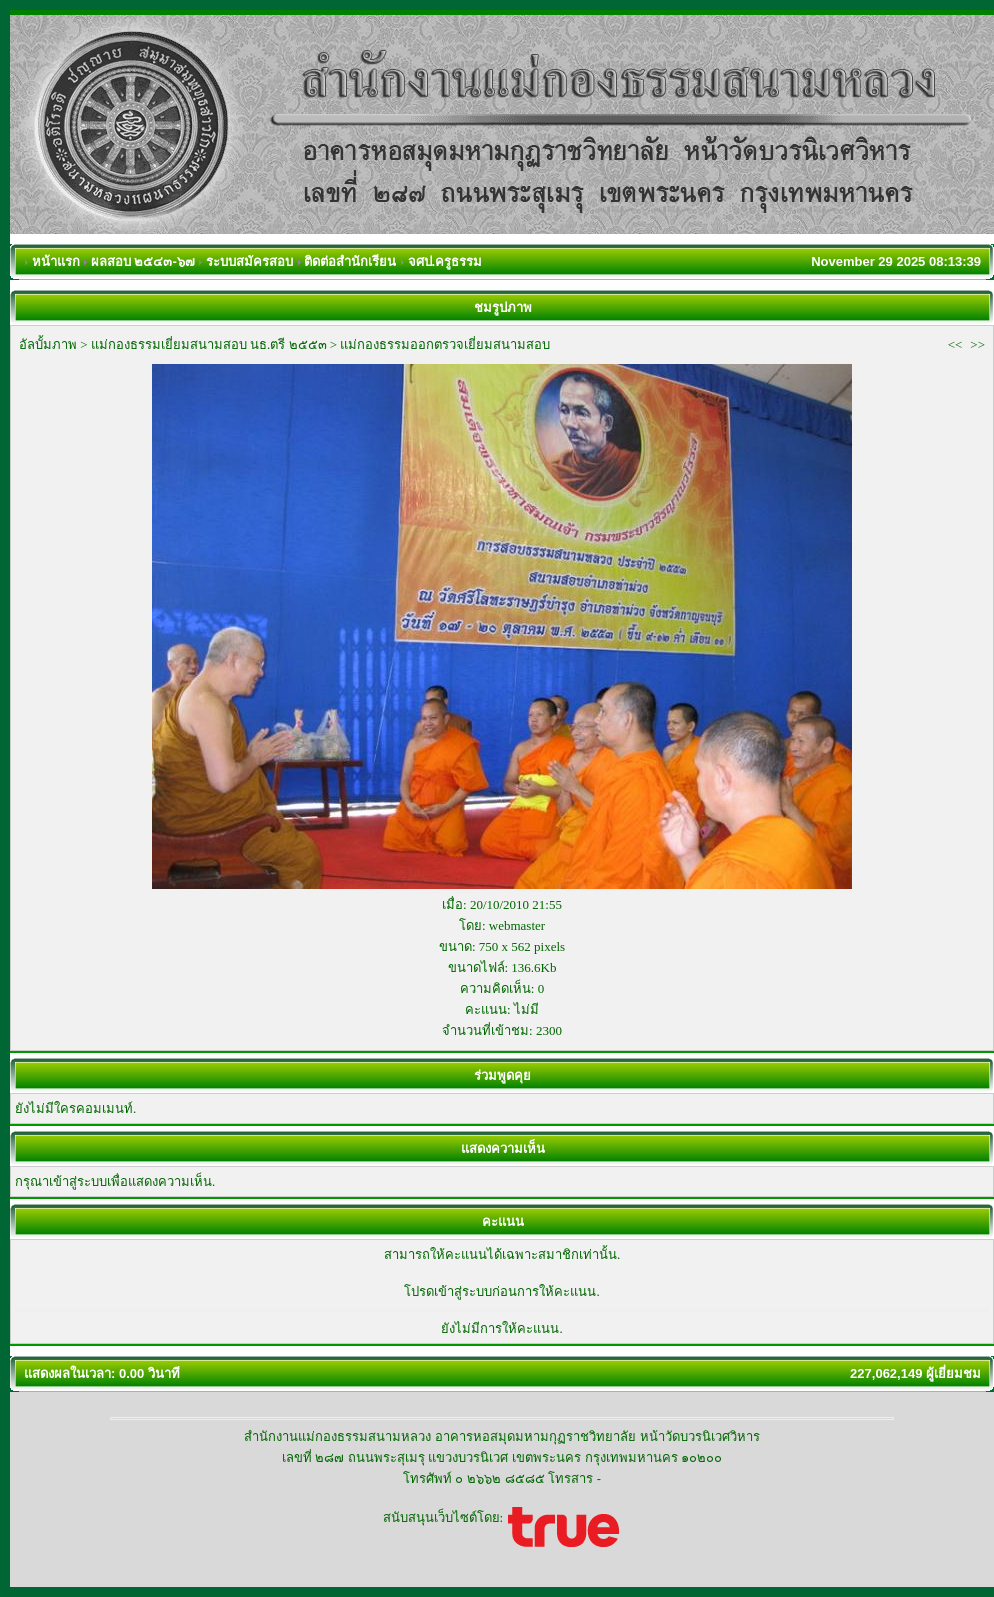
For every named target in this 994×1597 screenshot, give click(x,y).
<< (955, 344)
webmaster (517, 925)
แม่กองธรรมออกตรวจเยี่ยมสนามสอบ (445, 344)
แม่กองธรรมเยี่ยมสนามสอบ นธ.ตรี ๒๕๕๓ (209, 344)
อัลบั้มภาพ (48, 344)
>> (977, 344)
